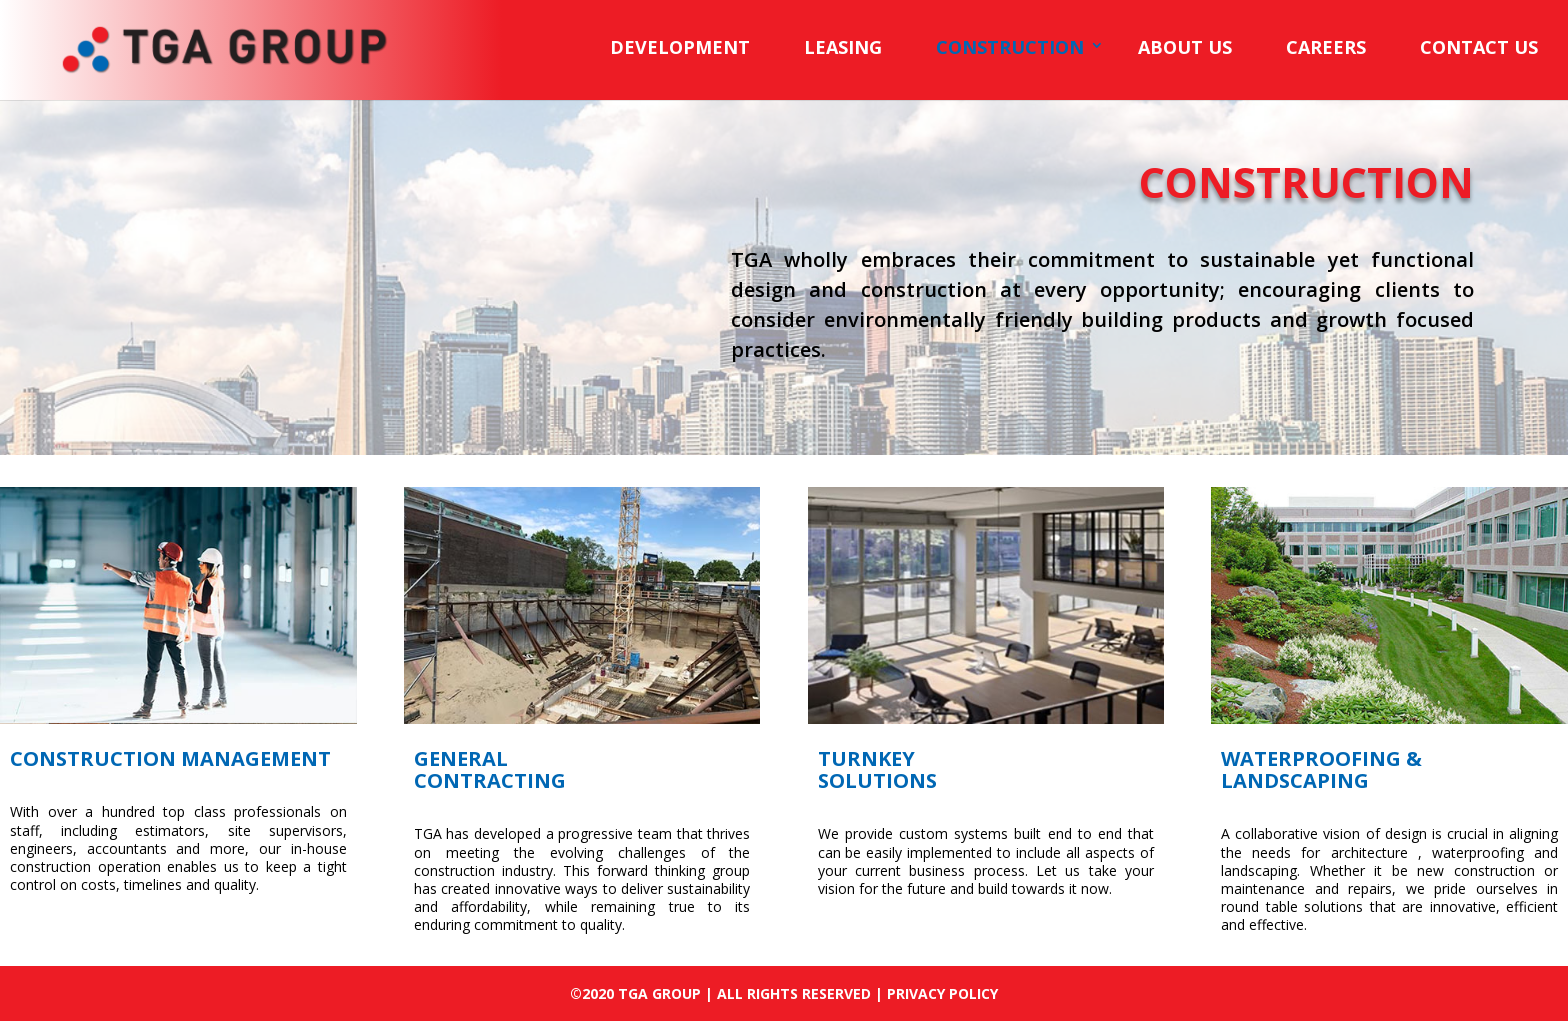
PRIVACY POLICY (942, 993)
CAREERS (1326, 47)
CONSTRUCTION (1010, 47)
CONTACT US (1479, 47)
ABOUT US (1185, 47)
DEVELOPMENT (680, 47)
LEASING (843, 47)
